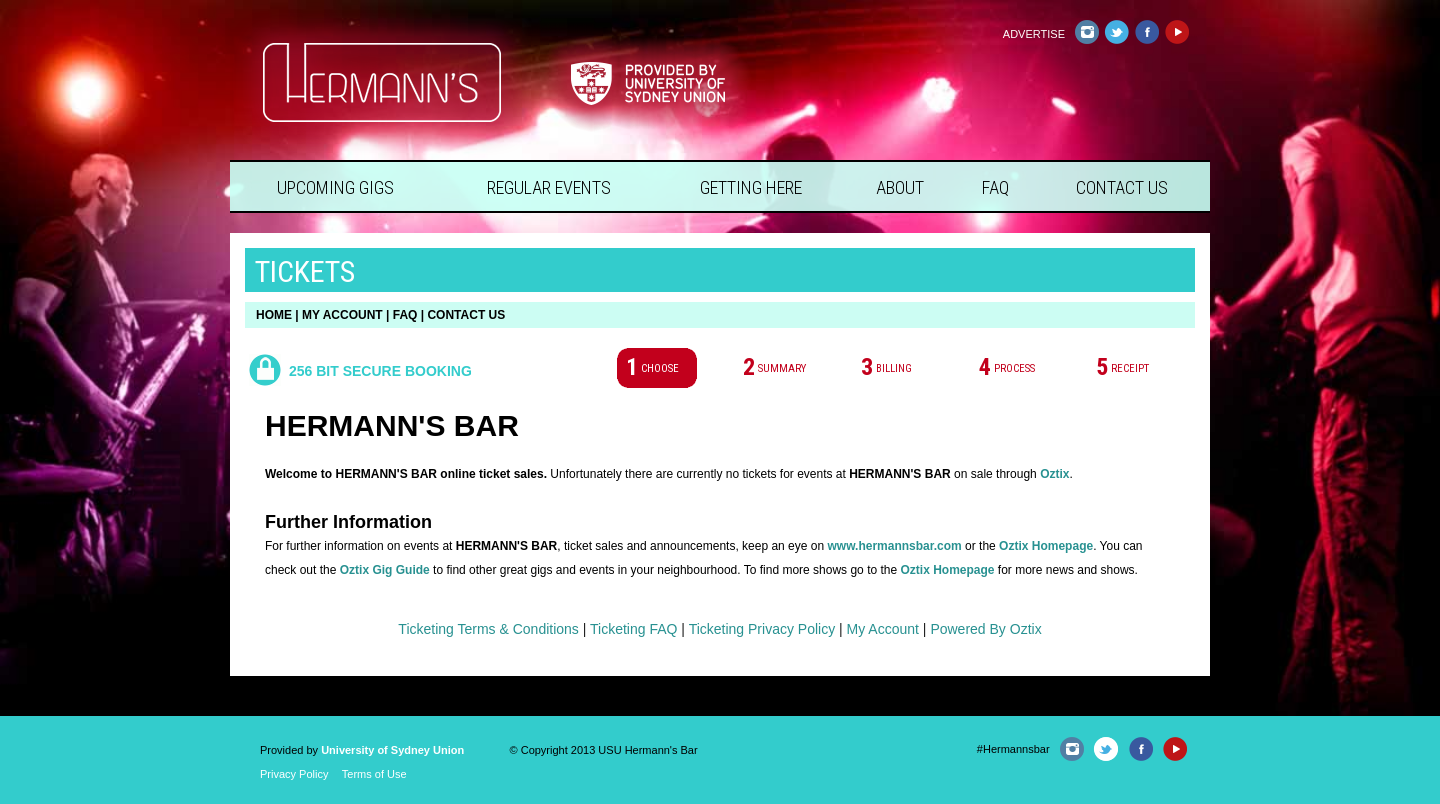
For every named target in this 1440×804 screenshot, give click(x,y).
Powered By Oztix (985, 629)
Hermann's (382, 82)
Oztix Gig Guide (385, 570)
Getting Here (751, 187)
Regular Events (549, 187)
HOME (274, 315)
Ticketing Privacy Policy (762, 629)
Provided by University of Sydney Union (648, 83)
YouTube (1176, 32)
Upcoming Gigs (335, 187)
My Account (883, 629)
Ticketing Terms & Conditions (488, 629)
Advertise (1034, 34)
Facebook (1146, 32)
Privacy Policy (294, 774)
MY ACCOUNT (342, 315)
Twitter (1116, 32)
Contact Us (1122, 187)
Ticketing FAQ (633, 629)
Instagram (1086, 32)
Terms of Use (374, 774)
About (900, 187)
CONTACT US (466, 315)
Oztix (1054, 474)
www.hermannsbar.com (894, 546)
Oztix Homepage (1046, 546)
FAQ (995, 187)
